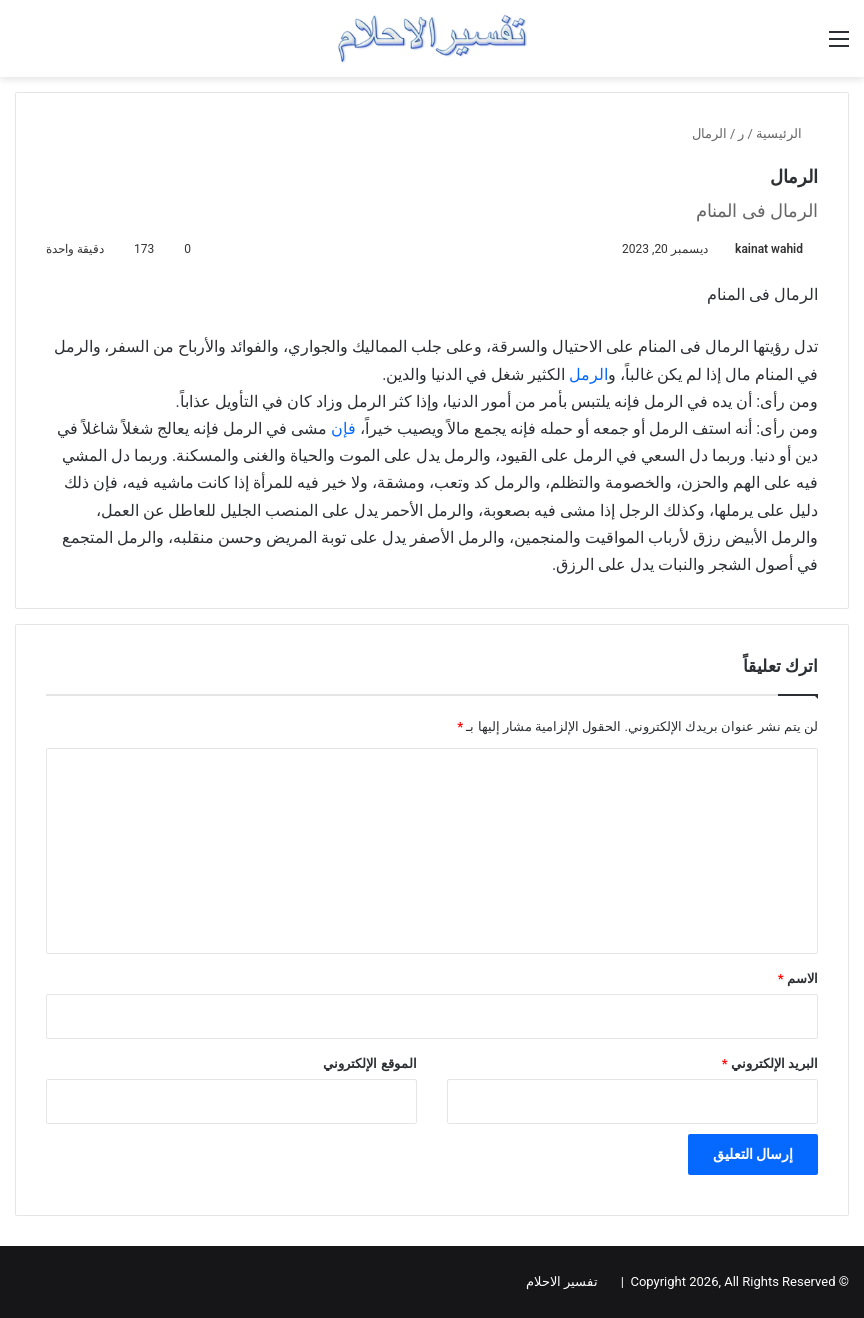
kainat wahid (769, 249)
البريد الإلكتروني (770, 1063)
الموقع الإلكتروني (369, 1063)
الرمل (588, 374)
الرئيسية (787, 133)
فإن (343, 428)
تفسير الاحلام (562, 1281)
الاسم (798, 978)
